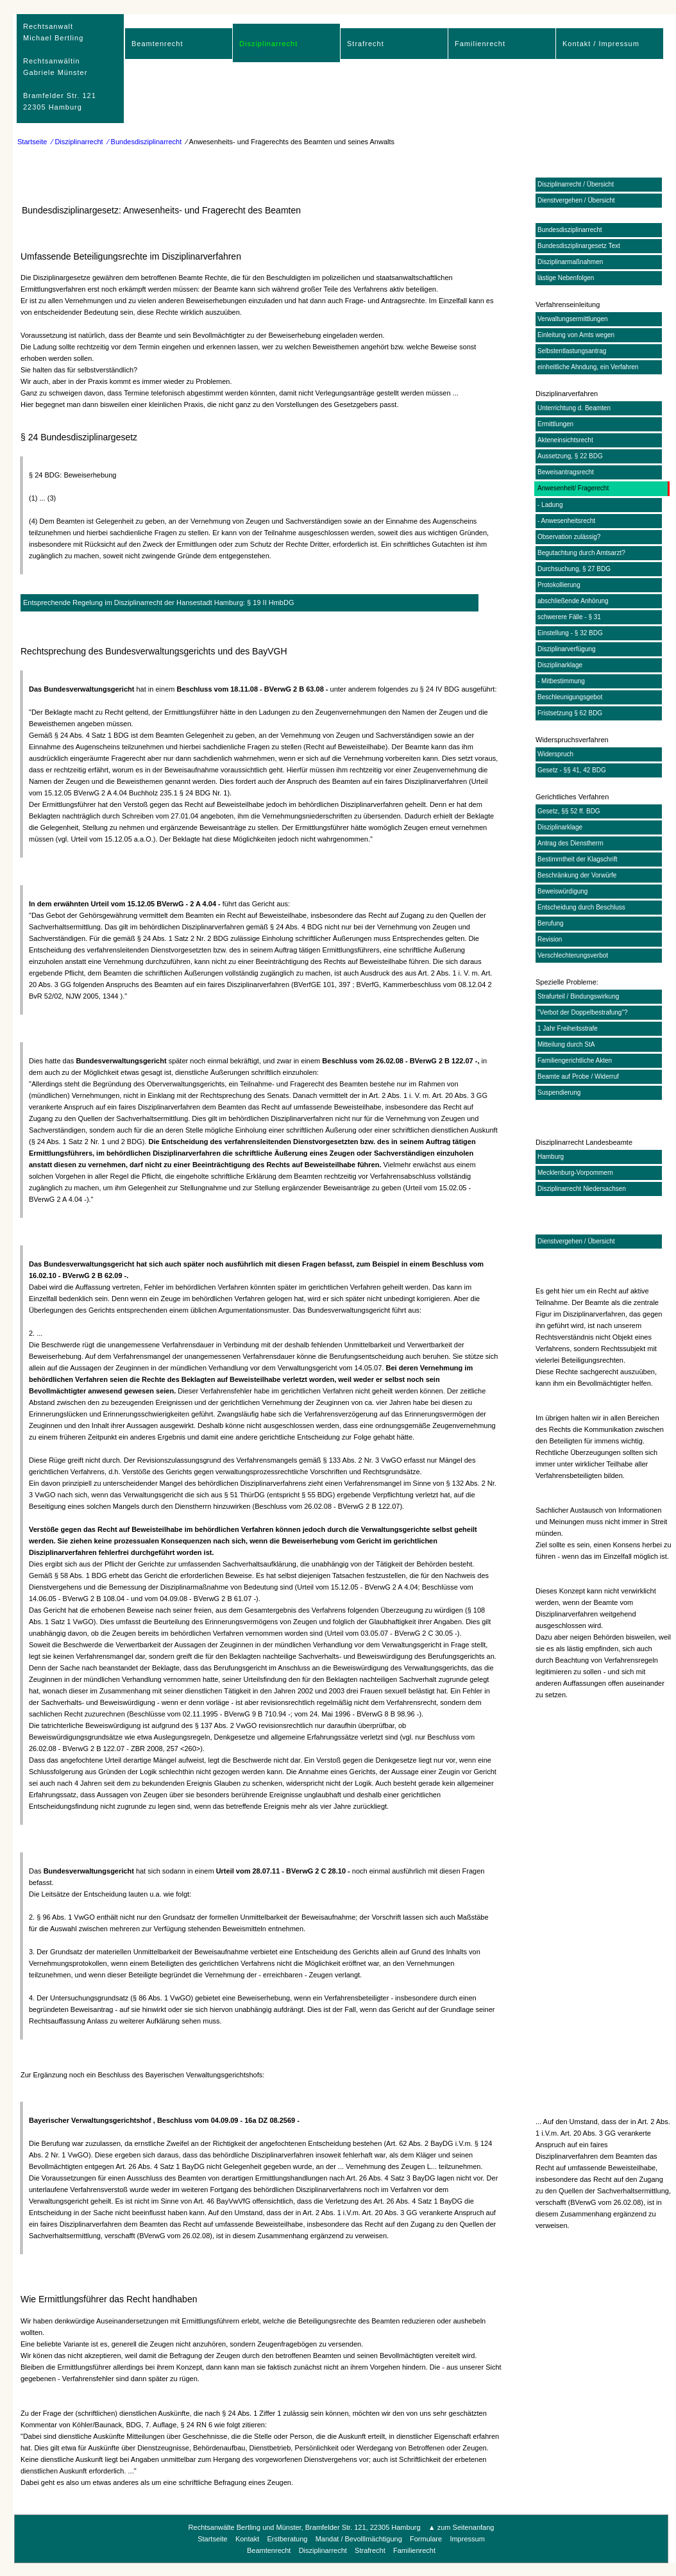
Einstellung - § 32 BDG (570, 632)
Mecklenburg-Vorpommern (575, 1172)
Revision (549, 939)
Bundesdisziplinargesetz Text (578, 245)
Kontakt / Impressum (600, 43)
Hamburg (550, 1156)
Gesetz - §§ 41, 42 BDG (571, 770)
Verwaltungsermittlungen (572, 318)
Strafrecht (365, 43)
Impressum (467, 2539)
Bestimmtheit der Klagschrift (577, 859)
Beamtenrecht (157, 43)
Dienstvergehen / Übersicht (576, 200)
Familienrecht (480, 43)
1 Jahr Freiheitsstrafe (567, 1028)
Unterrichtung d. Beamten (574, 407)
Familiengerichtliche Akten (574, 1060)
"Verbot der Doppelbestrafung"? (582, 1012)
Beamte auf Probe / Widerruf (578, 1076)
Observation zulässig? (568, 536)
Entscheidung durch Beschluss (581, 907)
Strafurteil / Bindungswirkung (578, 996)
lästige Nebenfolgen (565, 277)
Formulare (426, 2539)
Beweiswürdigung (562, 891)
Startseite (32, 141)
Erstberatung (287, 2539)
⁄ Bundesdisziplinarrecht (145, 141)
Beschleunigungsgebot (569, 697)
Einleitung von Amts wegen (575, 334)
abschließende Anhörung (573, 600)
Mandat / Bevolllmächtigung (359, 2539)
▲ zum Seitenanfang (461, 2527)
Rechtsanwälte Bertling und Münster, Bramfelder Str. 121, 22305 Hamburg (305, 2527)
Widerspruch (555, 754)
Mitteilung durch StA (566, 1044)
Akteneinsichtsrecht (565, 440)
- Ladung (549, 504)
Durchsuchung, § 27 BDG (574, 568)
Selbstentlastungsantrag (571, 350)
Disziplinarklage (559, 665)
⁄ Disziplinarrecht (77, 141)
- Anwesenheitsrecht (566, 520)
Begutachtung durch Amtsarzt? (581, 552)
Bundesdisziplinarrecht (569, 229)
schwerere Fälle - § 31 (569, 616)
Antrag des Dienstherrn (570, 843)
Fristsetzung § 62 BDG (569, 713)
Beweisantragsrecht (565, 472)
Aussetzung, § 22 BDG (570, 456)
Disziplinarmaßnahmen (570, 261)
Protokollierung (558, 584)
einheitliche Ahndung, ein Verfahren (587, 366)
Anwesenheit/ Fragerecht (573, 488)
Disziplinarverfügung (566, 648)
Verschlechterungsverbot (572, 955)
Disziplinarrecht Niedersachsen (581, 1188)
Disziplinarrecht (268, 43)
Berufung (550, 923)
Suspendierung (558, 1092)
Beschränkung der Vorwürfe (576, 875)
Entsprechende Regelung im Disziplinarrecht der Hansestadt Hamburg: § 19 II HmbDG (158, 602)
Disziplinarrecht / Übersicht (575, 184)
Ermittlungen (555, 424)
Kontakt (247, 2539)
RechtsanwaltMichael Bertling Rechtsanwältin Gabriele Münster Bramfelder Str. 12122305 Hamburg (59, 66)
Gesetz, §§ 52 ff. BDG (568, 811)
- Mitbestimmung (561, 681)
